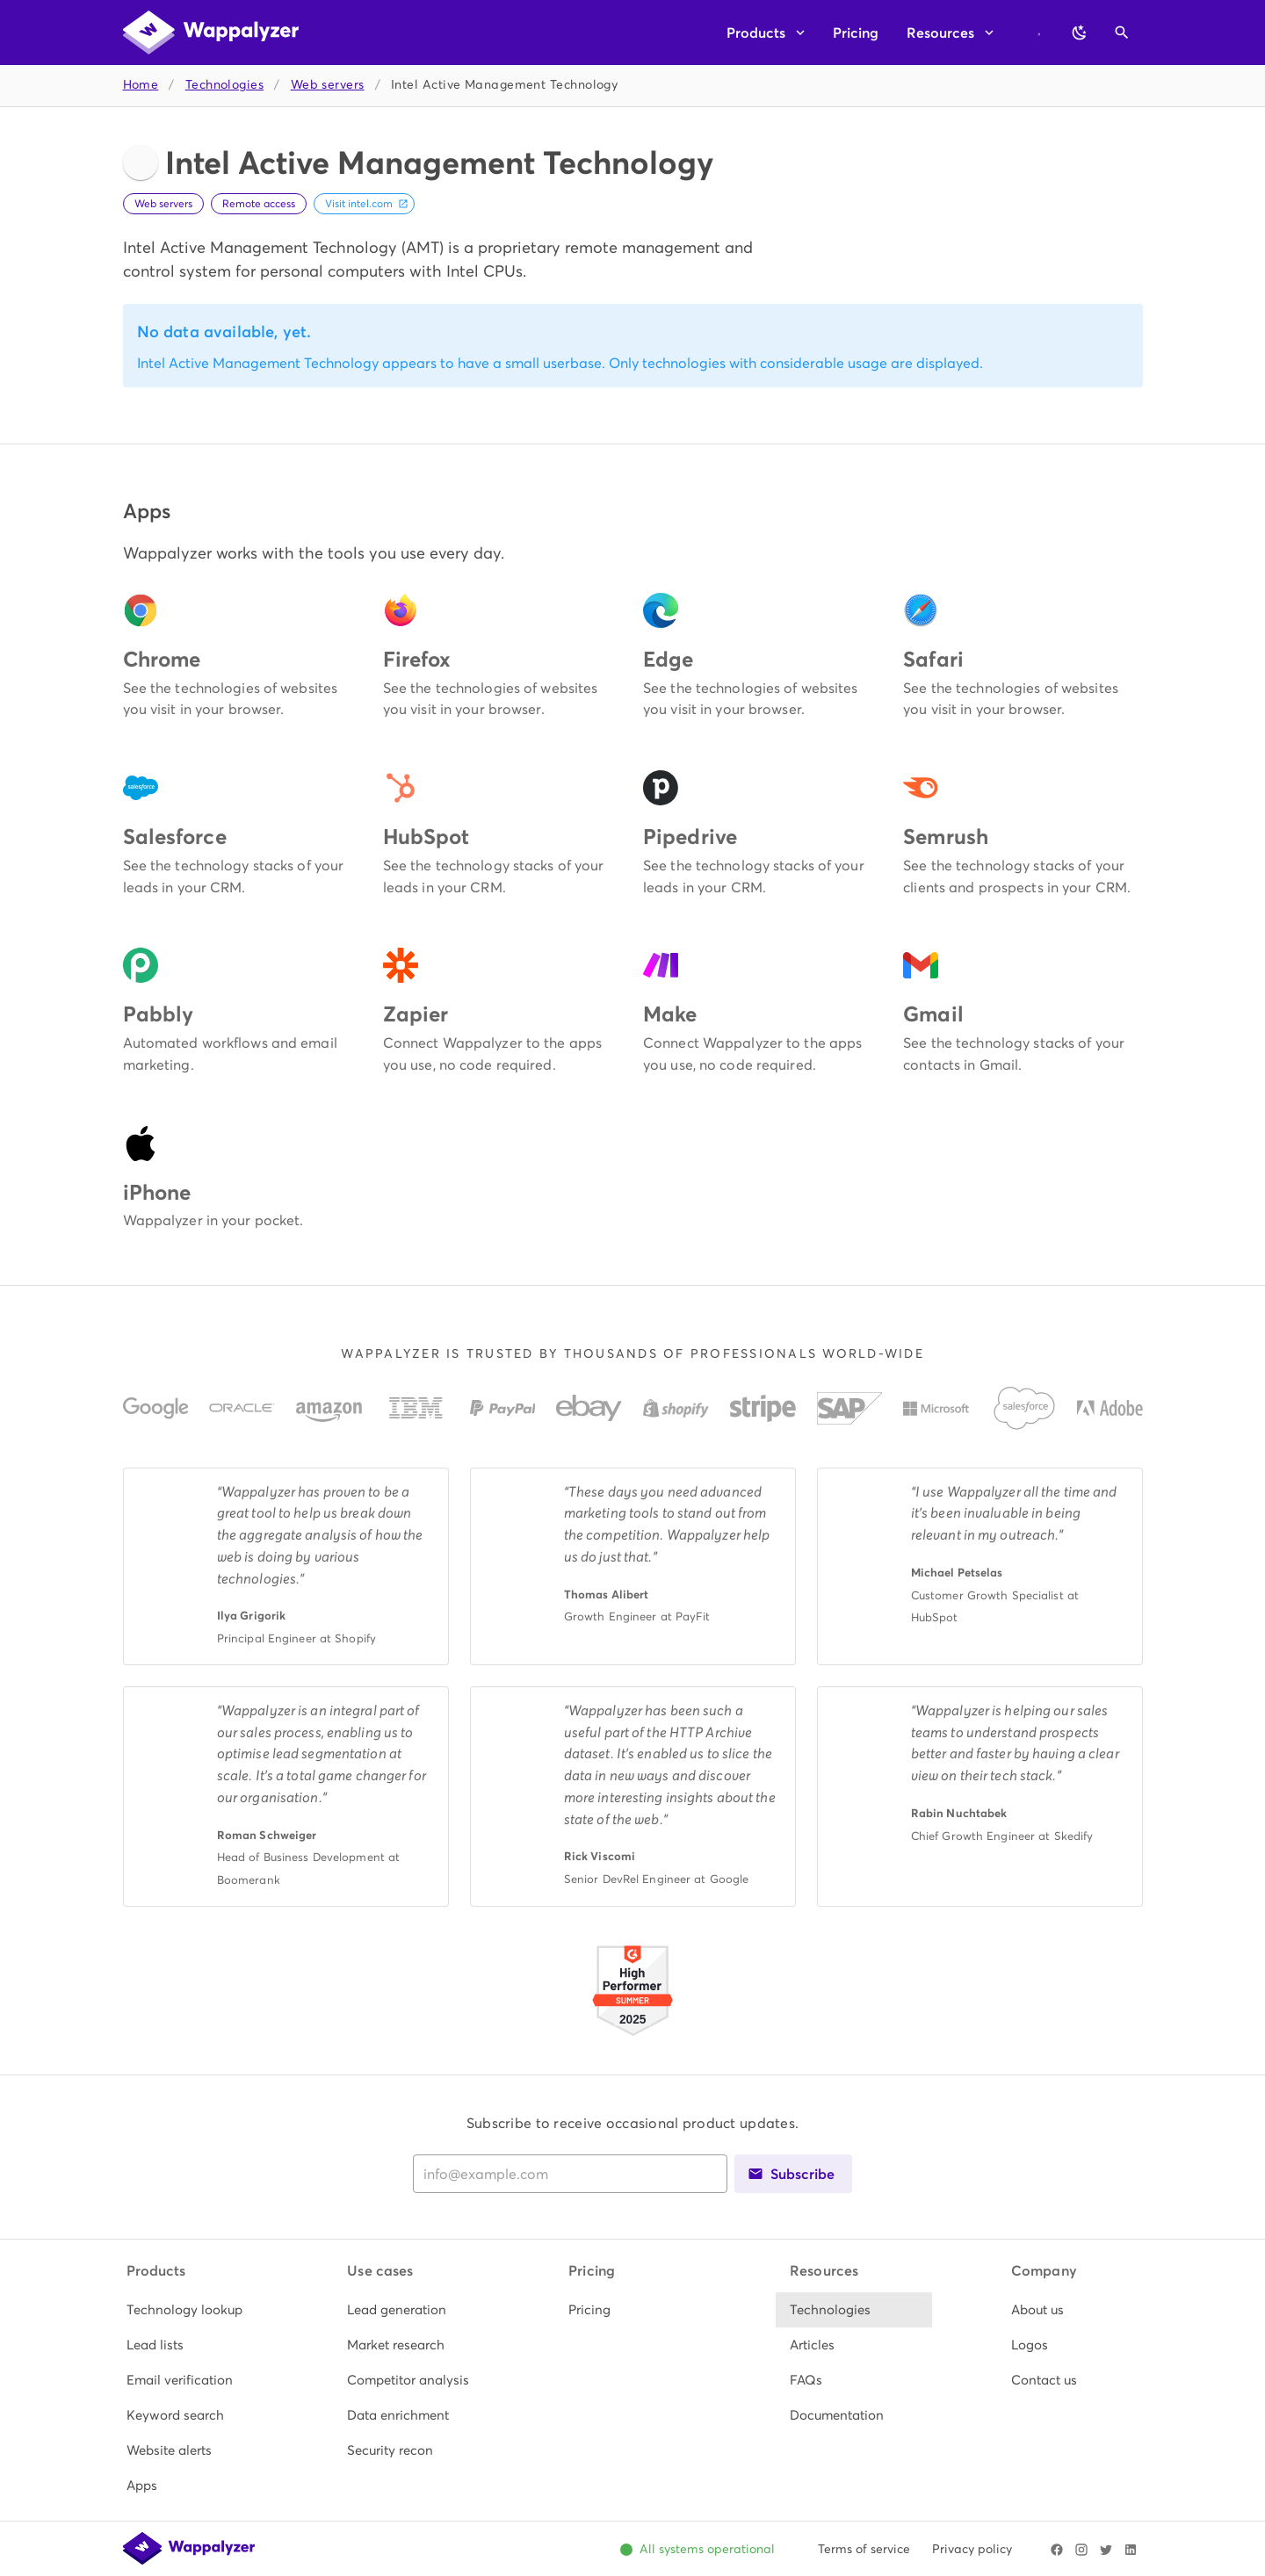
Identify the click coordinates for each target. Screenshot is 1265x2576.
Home (141, 84)
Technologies (224, 84)
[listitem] (190, 2309)
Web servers (328, 84)
